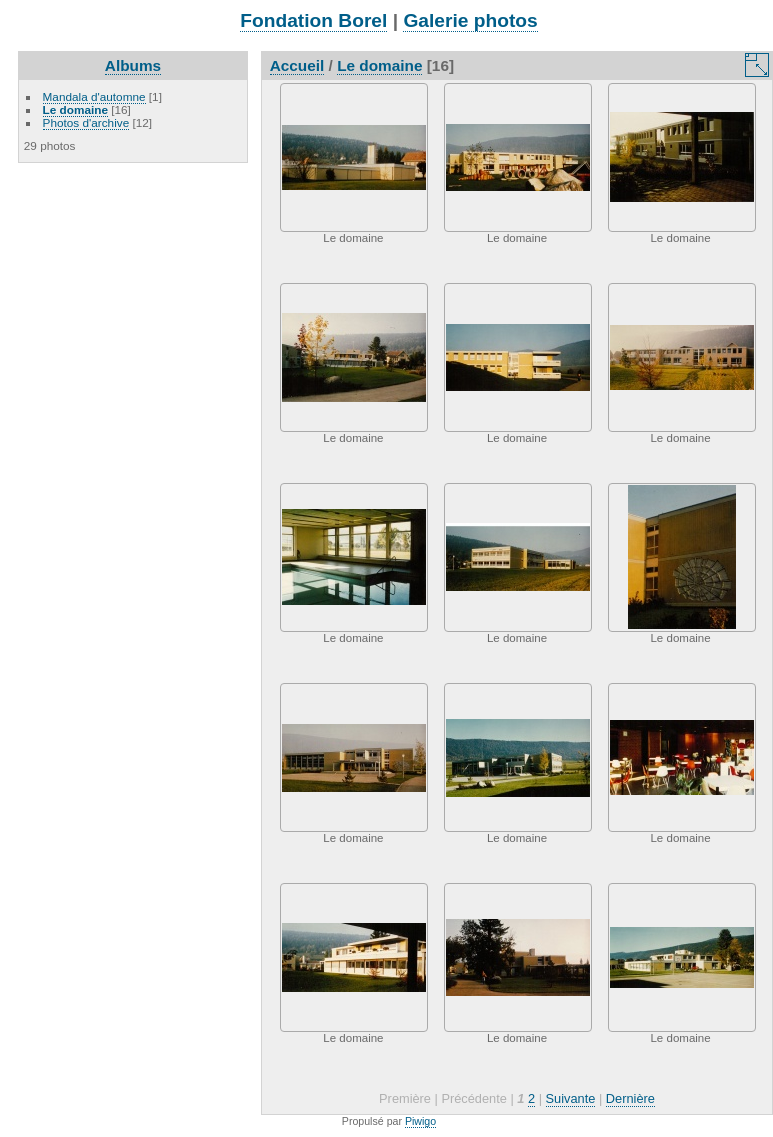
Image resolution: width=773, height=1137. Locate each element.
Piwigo (420, 1121)
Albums (133, 65)
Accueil (297, 65)
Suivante (571, 1098)
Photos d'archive (86, 122)
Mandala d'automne (94, 96)
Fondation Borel (313, 20)
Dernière (630, 1098)
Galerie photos (470, 20)
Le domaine (75, 109)
